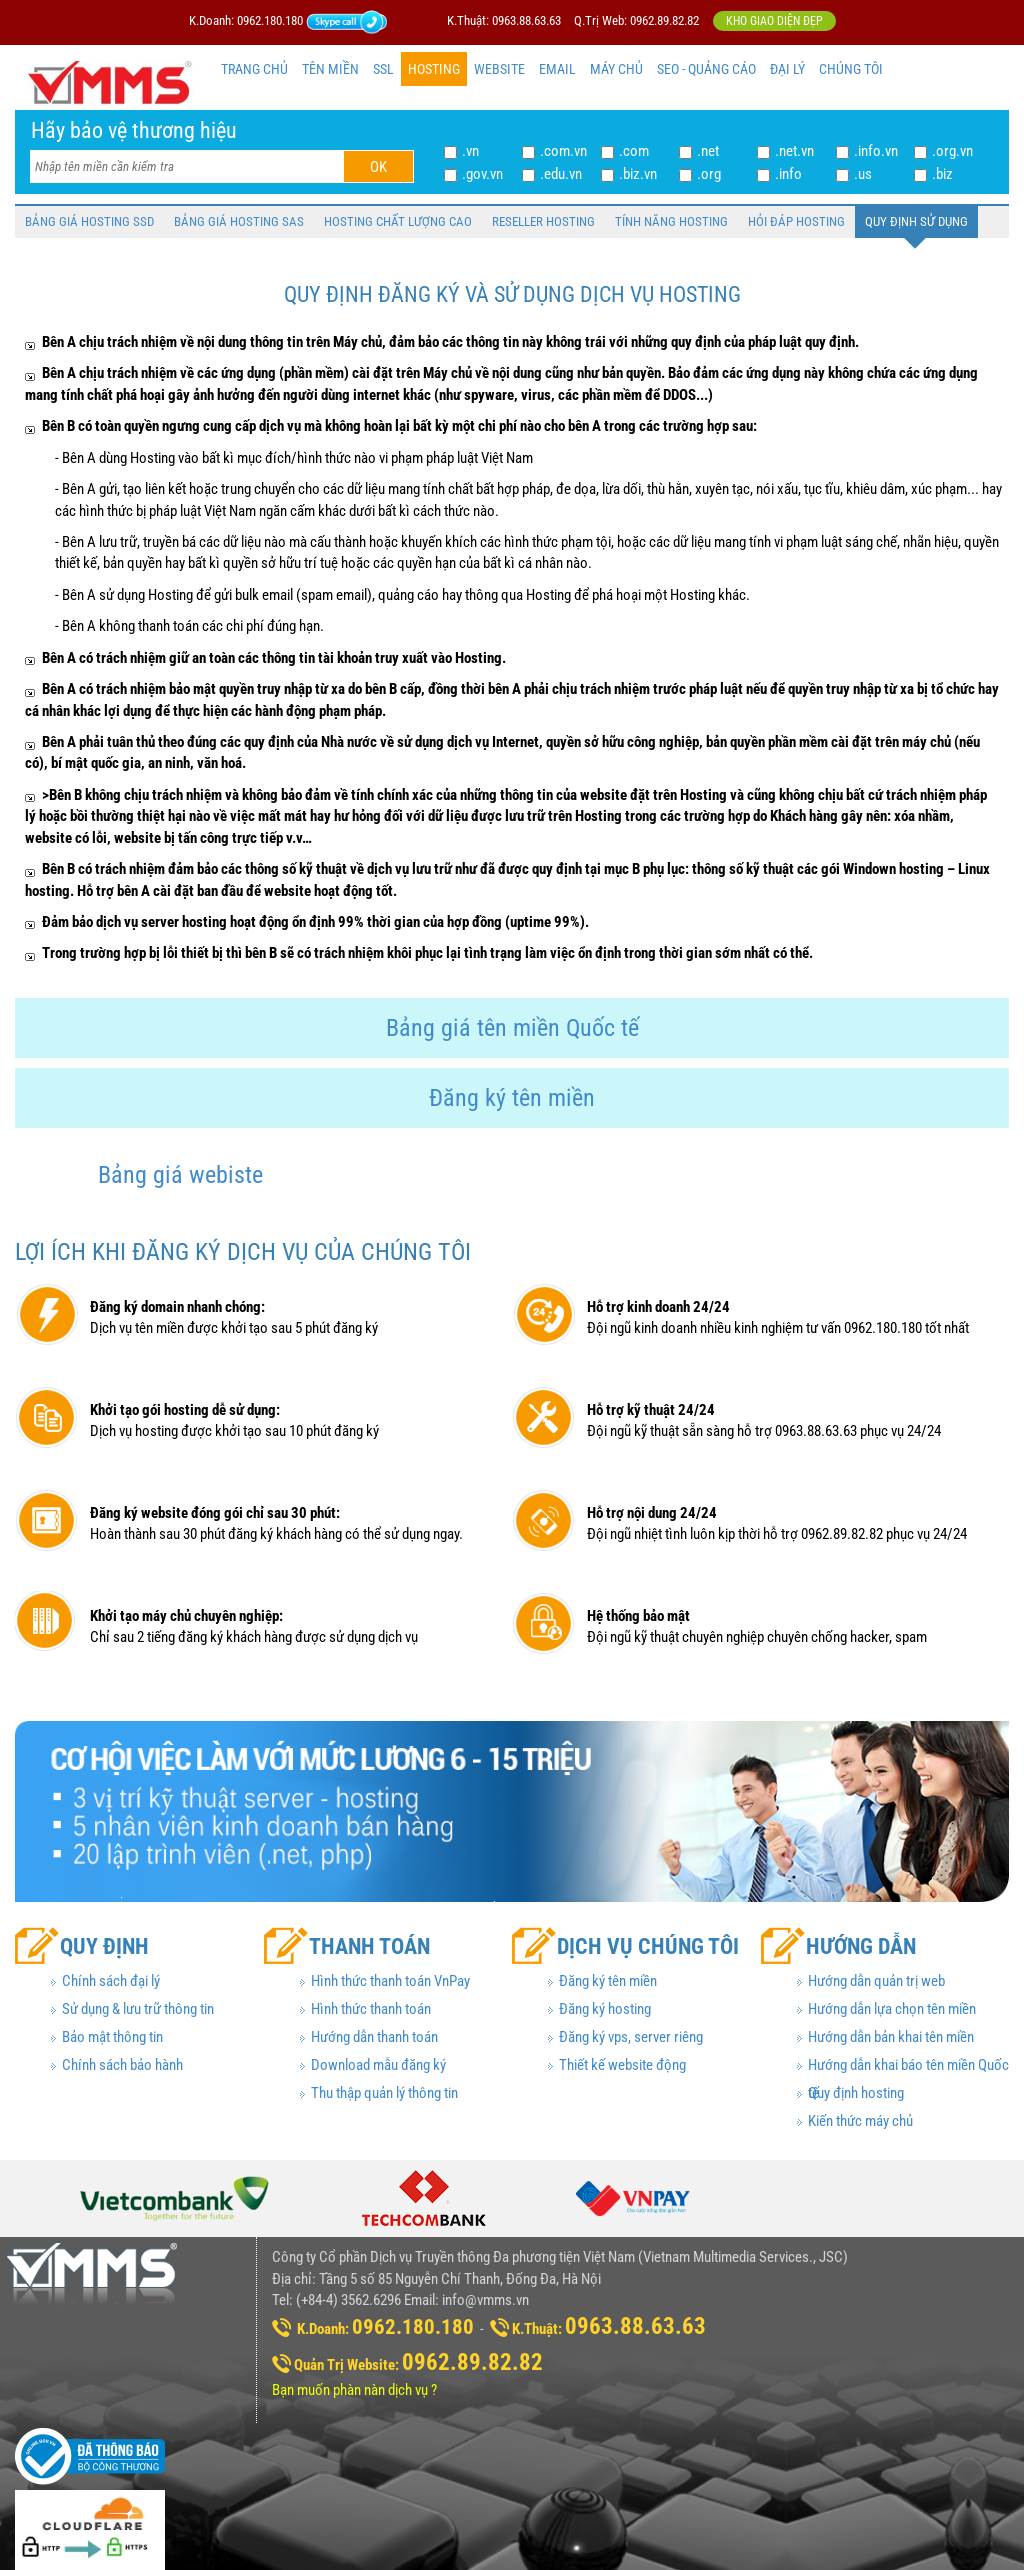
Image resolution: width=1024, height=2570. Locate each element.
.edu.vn (561, 174)
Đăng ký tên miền (512, 1098)
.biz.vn (638, 174)
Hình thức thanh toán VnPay (390, 1981)
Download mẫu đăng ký (378, 2065)
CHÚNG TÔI (851, 69)
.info (788, 174)
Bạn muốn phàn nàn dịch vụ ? (354, 2390)
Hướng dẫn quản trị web (876, 1981)
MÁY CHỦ (616, 69)
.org (709, 174)
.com (634, 151)
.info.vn (876, 151)
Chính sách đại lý (111, 1981)
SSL (383, 69)
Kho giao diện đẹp (774, 21)
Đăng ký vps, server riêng (631, 2037)
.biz (942, 174)
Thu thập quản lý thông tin (384, 2093)
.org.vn (952, 151)
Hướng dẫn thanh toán (374, 2037)
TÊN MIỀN (330, 69)
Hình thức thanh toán (371, 2009)
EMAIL (557, 69)
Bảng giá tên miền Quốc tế (512, 1028)
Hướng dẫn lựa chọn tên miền (892, 2009)
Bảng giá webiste (180, 1175)
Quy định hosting (856, 2093)
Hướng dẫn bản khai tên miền (891, 2037)
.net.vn (794, 151)
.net (708, 151)
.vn (470, 151)
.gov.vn (482, 174)
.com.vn (563, 151)
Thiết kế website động (622, 2065)
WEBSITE (499, 69)
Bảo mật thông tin (112, 2037)
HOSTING (434, 69)
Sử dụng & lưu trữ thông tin (138, 2009)
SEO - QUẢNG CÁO (706, 69)
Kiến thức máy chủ (860, 2121)
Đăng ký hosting (605, 2009)
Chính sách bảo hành (122, 2065)
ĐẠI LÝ (787, 69)
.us (863, 174)
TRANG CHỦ (254, 69)
